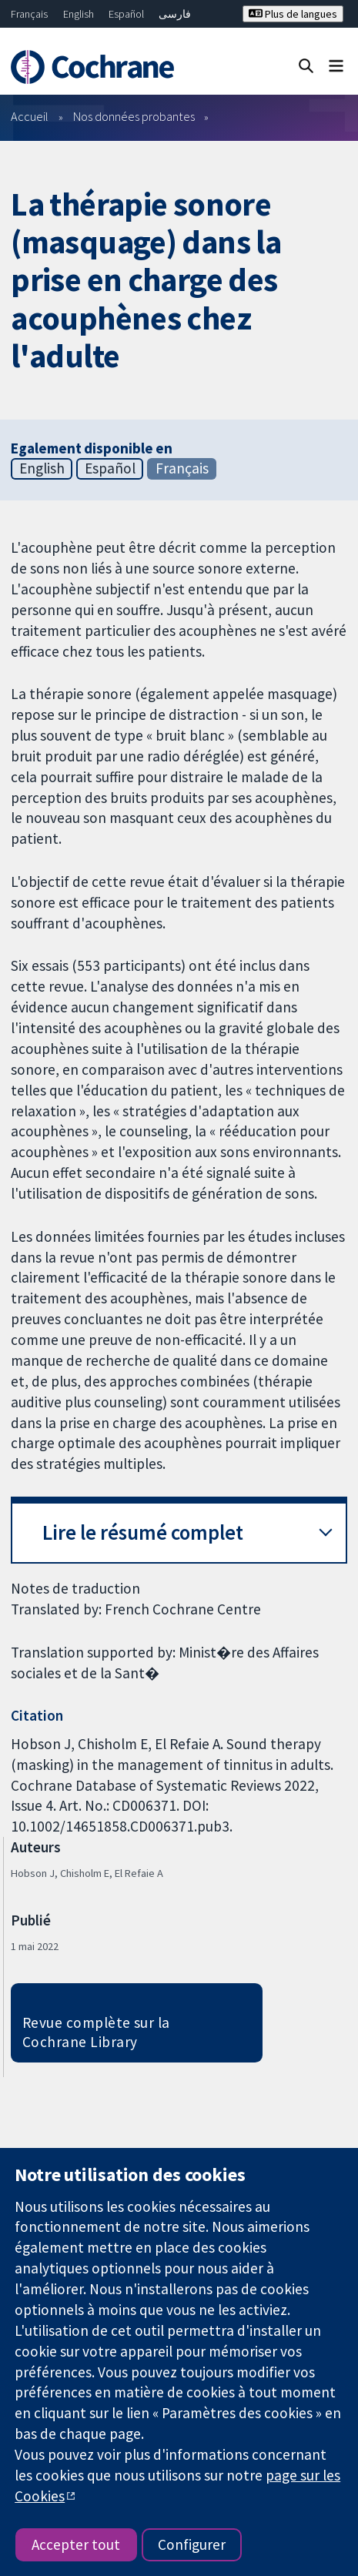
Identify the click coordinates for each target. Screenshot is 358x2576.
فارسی (175, 14)
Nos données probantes (134, 116)
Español (126, 14)
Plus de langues (293, 14)
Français (29, 14)
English (78, 14)
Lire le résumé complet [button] (142, 1532)
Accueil (30, 116)
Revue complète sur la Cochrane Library (96, 2032)
